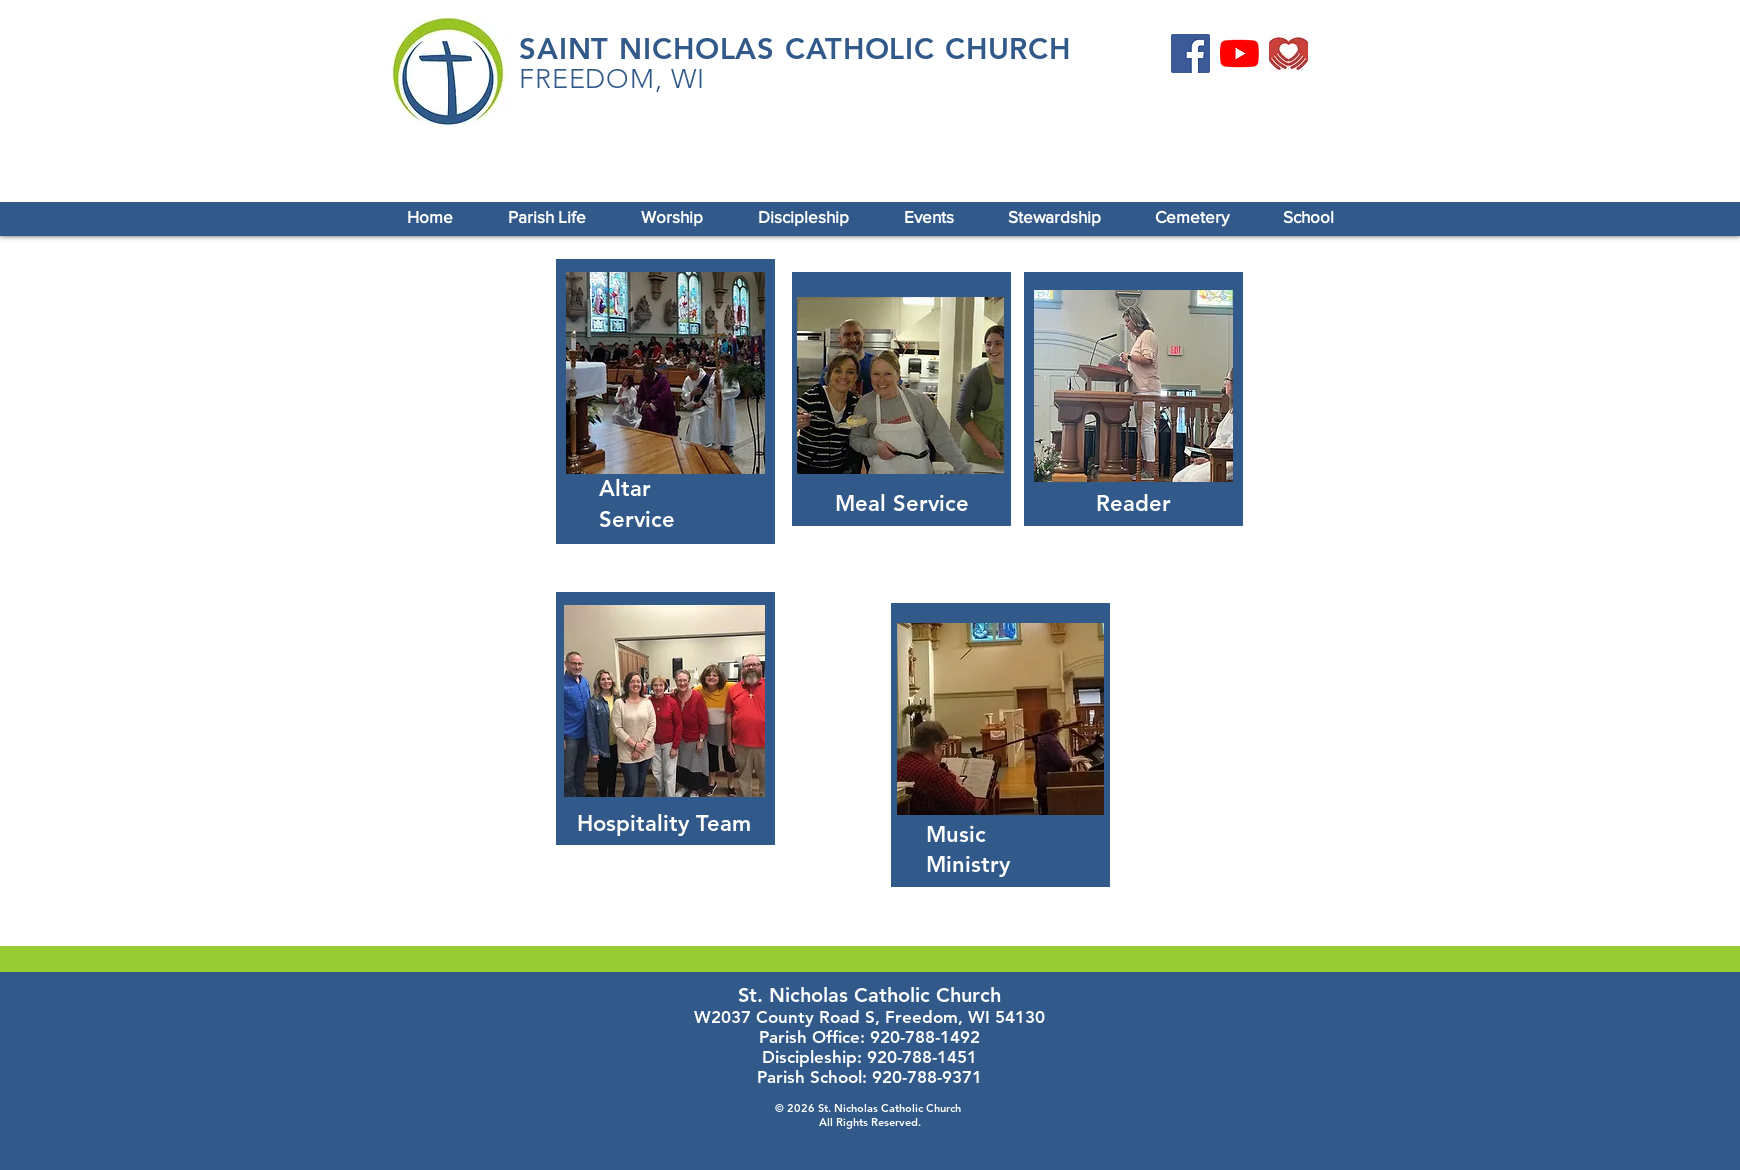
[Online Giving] (1288, 53)
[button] (546, 216)
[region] (665, 401)
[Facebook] (1190, 53)
